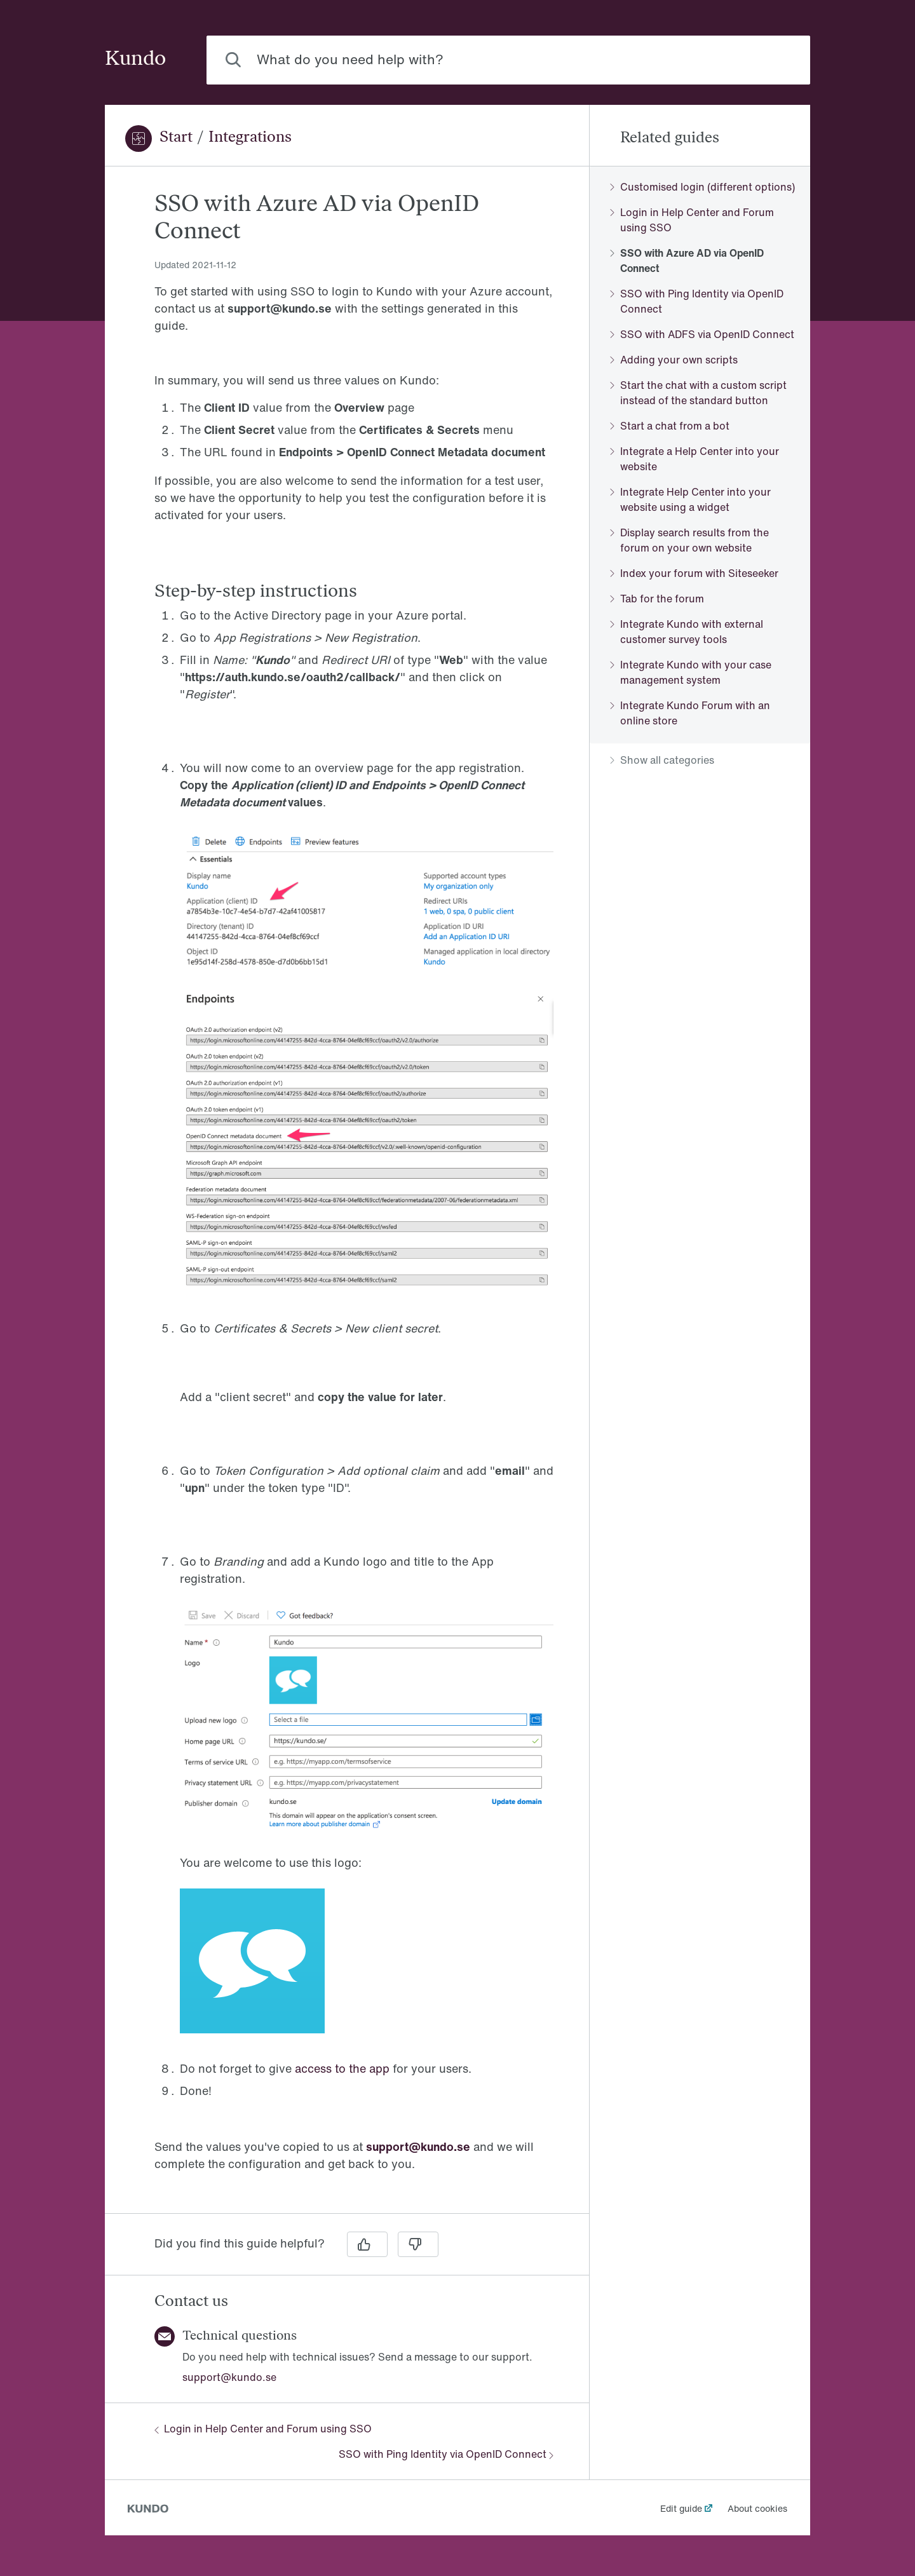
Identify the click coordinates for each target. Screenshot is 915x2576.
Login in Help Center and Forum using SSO (263, 2428)
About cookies (757, 2508)
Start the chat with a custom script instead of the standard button (698, 392)
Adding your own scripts (674, 359)
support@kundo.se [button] (229, 2377)
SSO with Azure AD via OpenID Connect (687, 260)
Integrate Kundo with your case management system (690, 672)
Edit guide (681, 2508)
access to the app (342, 2068)
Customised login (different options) (702, 186)
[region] (347, 1197)
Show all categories (662, 760)
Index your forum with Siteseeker (694, 573)
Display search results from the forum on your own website (689, 540)
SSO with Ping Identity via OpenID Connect (446, 2454)
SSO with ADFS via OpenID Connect (702, 334)
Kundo (135, 60)
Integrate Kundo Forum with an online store (690, 713)
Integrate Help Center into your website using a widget (690, 499)
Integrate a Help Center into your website (694, 459)
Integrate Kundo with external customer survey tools (686, 631)
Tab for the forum (657, 598)
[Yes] (367, 2244)
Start (176, 138)
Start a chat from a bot (669, 425)
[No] (418, 2244)
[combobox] (508, 60)
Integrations (250, 138)
